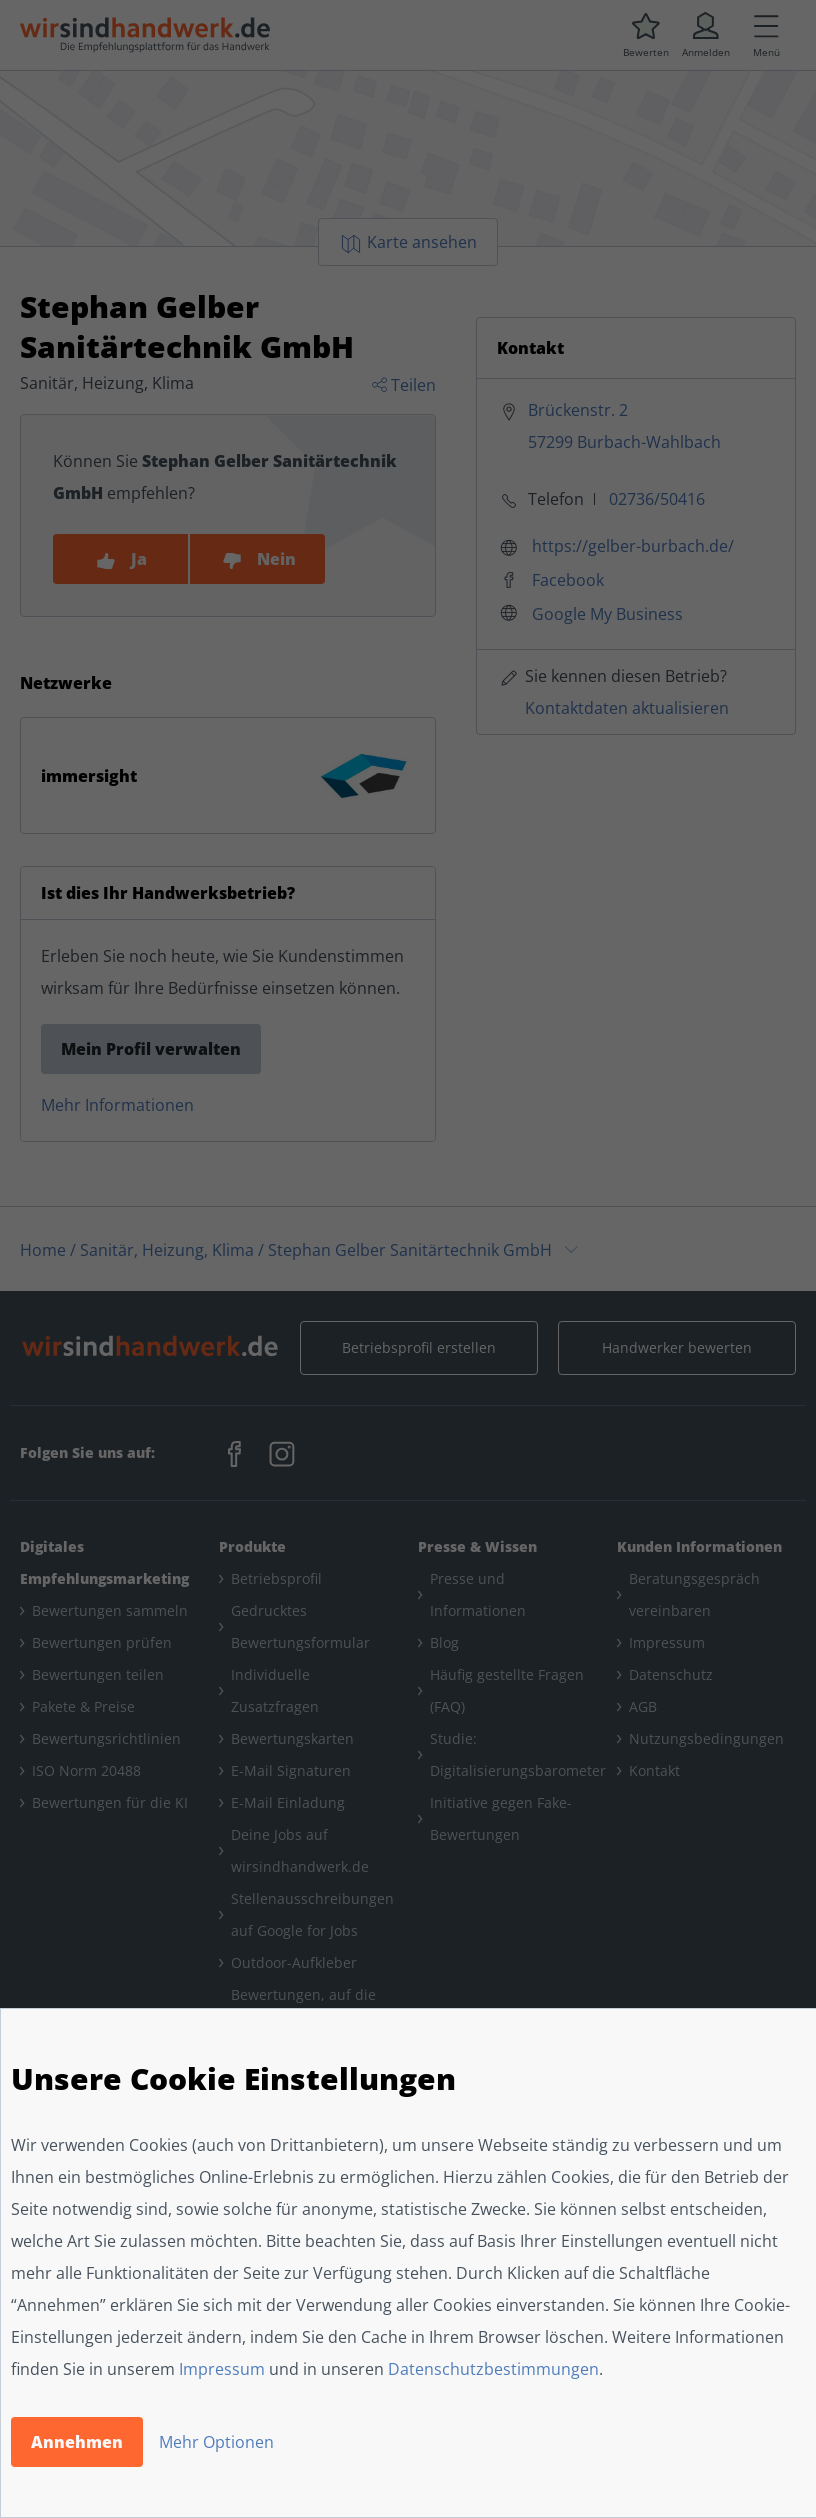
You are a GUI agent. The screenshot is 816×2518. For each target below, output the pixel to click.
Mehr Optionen (216, 2442)
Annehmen (77, 2442)
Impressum (222, 2369)
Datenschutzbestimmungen (493, 2369)
